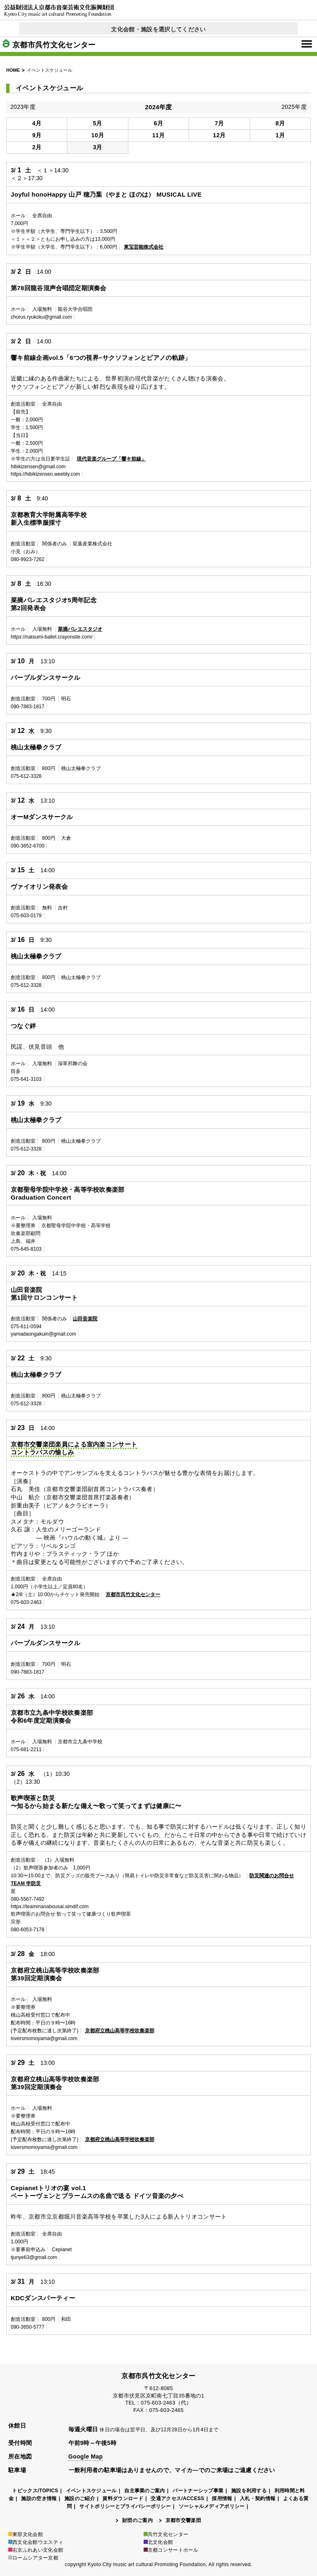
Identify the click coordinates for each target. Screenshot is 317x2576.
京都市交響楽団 (183, 2520)
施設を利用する (249, 2491)
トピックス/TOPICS (35, 2491)
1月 (280, 135)
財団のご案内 (137, 2520)
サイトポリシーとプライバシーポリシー (125, 2506)
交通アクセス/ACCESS (177, 2498)
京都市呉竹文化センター (49, 45)
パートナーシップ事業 (198, 2491)
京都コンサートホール (171, 2550)
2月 (36, 147)
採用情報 (222, 2498)
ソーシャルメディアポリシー (212, 2506)
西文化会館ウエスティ (35, 2542)
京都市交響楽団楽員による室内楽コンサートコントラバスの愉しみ (74, 1448)
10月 (97, 135)
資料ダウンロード (122, 2498)
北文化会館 (158, 2542)
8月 (280, 123)
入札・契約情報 (257, 2498)
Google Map (86, 2456)
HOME (13, 70)
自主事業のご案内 (144, 2491)
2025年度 (294, 106)
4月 (36, 123)
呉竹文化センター (166, 2534)
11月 (158, 135)
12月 (219, 135)
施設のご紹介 (79, 2498)
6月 (158, 123)
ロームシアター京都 (33, 2558)
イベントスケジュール (91, 2491)
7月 (219, 123)
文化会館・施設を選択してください (158, 29)
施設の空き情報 (39, 2498)
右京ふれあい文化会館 (35, 2550)
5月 (97, 123)
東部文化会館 (25, 2534)
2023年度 (22, 106)
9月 (36, 135)
